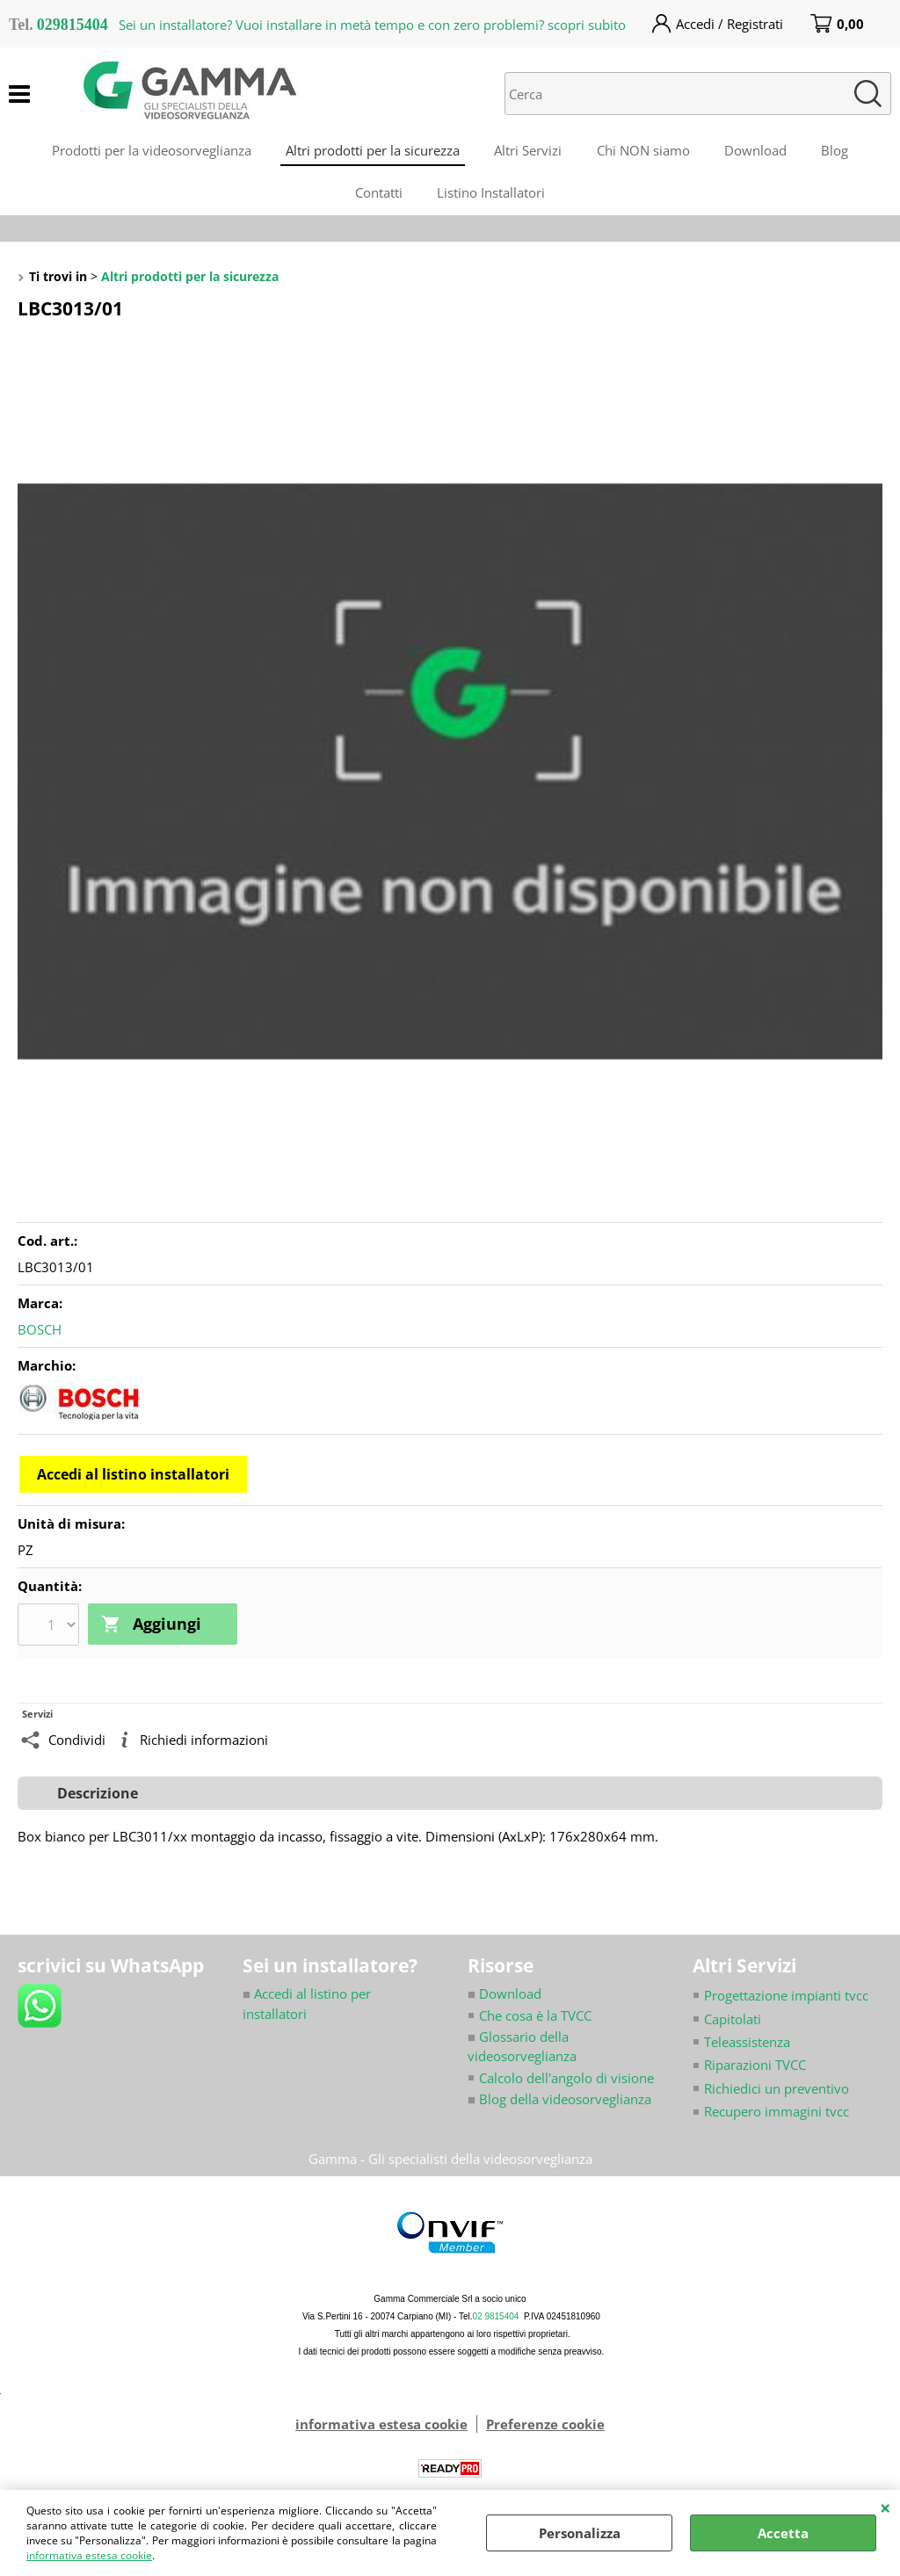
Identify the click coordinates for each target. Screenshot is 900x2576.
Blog (836, 151)
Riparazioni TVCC (755, 2068)
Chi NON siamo (643, 151)
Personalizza (580, 2533)
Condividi (76, 1743)
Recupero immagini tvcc (776, 2115)
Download (756, 151)
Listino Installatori (492, 195)
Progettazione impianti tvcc (786, 1998)
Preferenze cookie (545, 2426)
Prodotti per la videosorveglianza (150, 151)
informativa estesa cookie (89, 2555)
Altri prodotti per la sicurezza (372, 151)
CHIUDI (885, 2507)
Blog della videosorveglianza (559, 2102)
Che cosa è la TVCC (535, 2018)
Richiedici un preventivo (776, 2091)
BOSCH (40, 1333)
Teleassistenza (747, 2044)
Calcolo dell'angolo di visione (566, 2080)
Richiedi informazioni (204, 1743)
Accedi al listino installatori (133, 1477)
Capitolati (732, 2021)
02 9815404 (496, 2319)
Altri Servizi (528, 151)
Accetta (783, 2533)
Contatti (379, 195)
